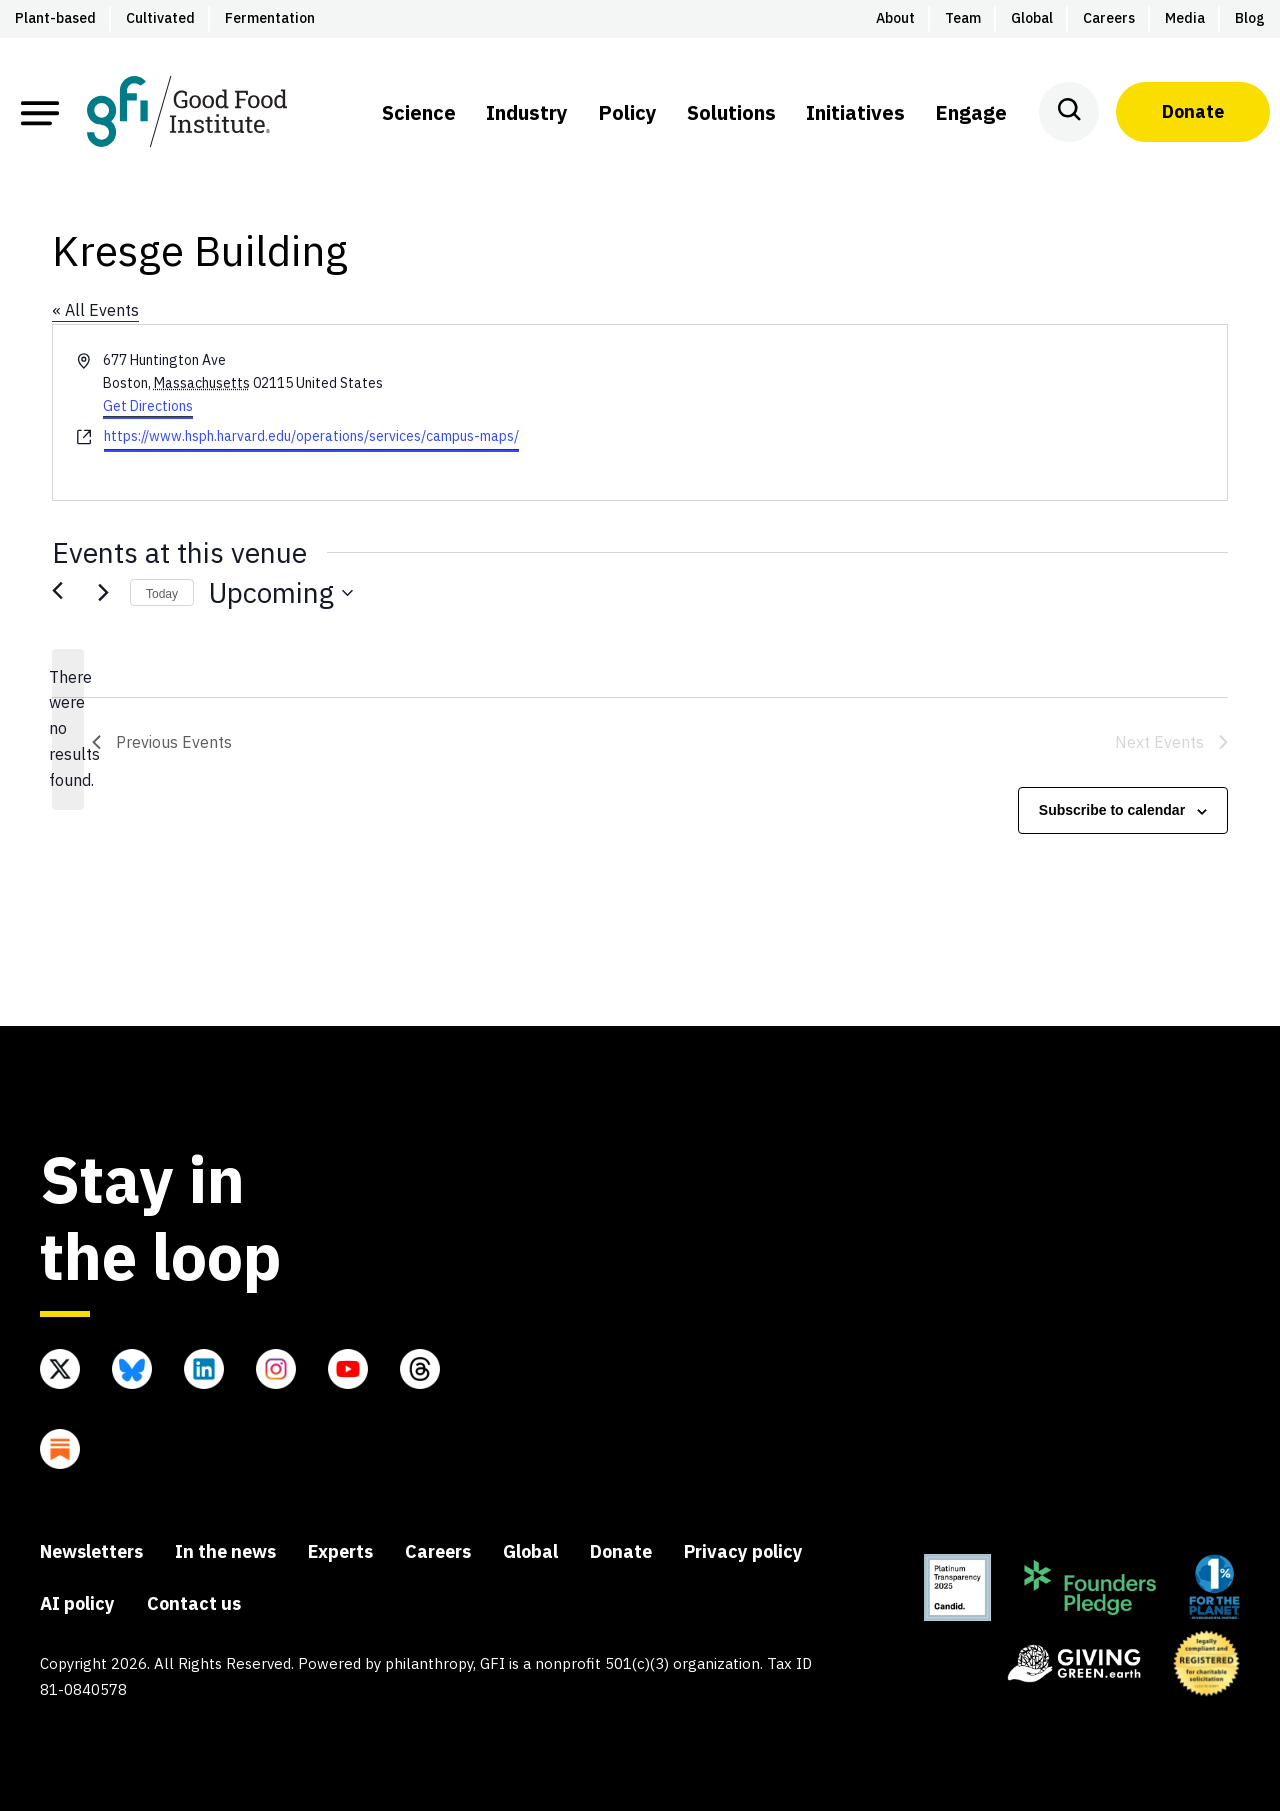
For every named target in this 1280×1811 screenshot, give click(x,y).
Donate (1193, 111)
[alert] (68, 730)
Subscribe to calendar (1112, 810)
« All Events (95, 310)
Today (162, 594)
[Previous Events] (64, 593)
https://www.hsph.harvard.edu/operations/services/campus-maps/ (311, 436)
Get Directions (148, 406)
